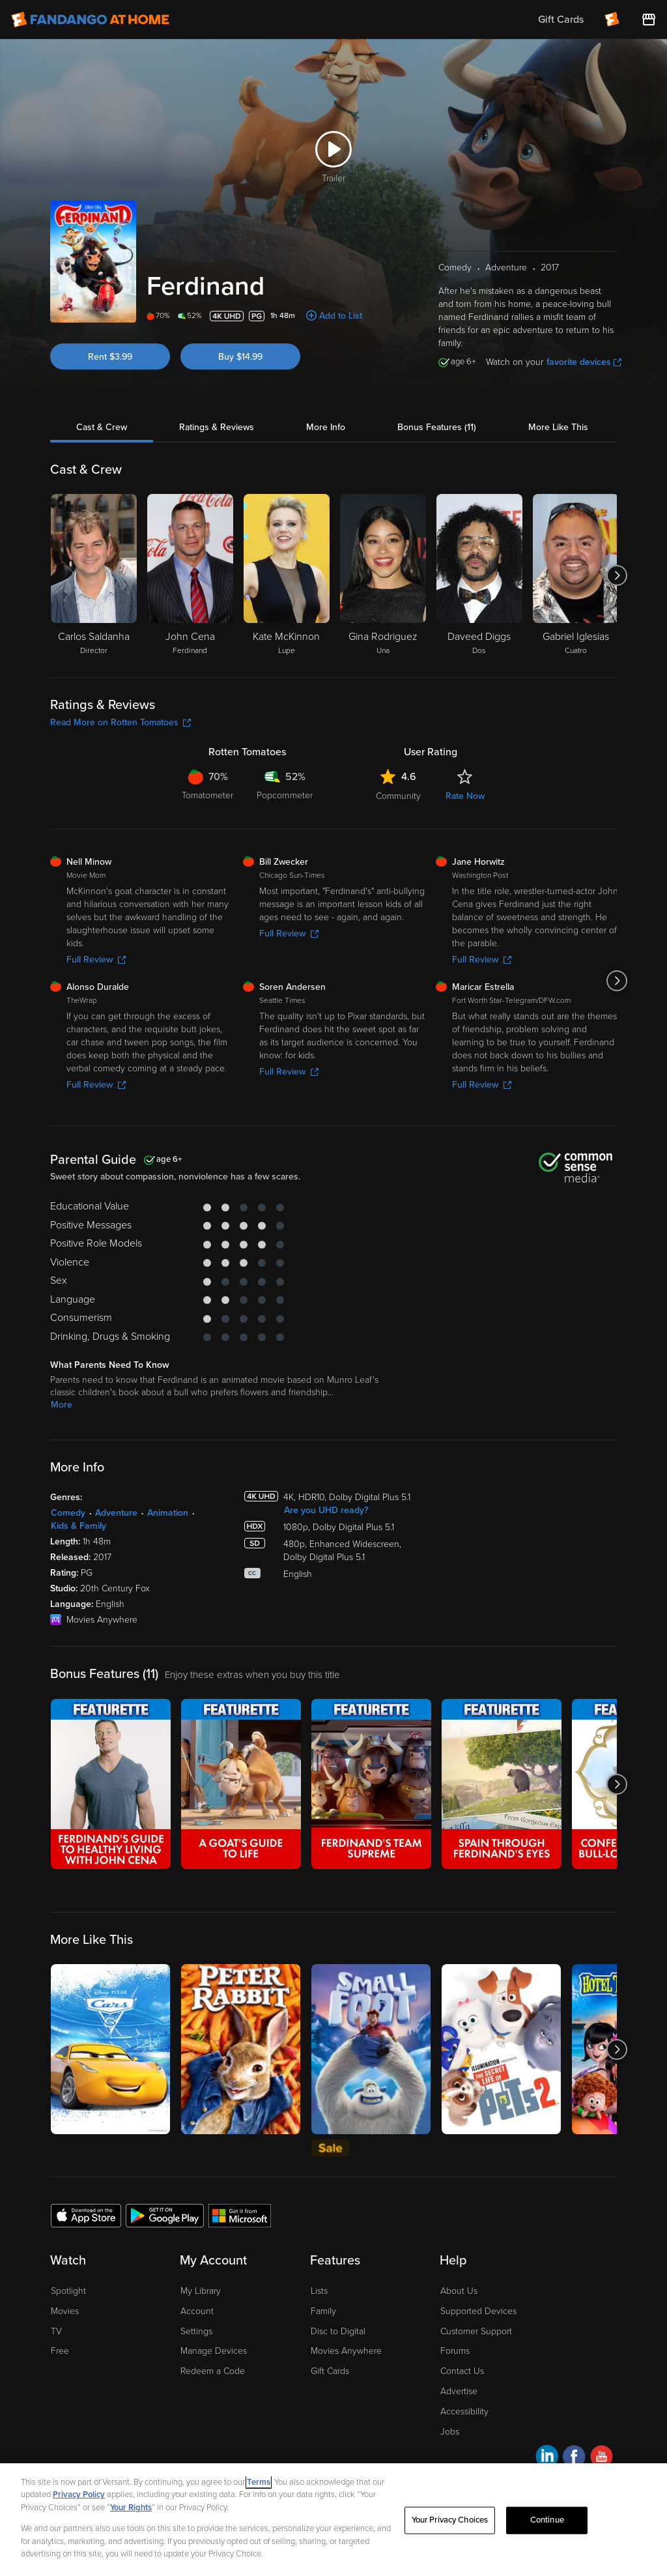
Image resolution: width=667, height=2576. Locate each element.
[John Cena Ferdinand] (190, 575)
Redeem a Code (212, 2371)
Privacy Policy (79, 2494)
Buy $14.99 (240, 356)
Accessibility (464, 2411)
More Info (325, 427)
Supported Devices (478, 2311)
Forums (455, 2350)
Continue (547, 2520)
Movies (65, 2311)
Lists (319, 2290)
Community (398, 796)
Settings (196, 2331)
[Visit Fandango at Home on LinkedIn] (547, 2458)
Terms (258, 2482)
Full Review (96, 959)
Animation (167, 1512)
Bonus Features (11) (436, 427)
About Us (458, 2290)
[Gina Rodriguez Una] (383, 575)
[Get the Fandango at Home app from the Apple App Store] (86, 2215)
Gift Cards (330, 2371)
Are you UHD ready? (326, 1510)
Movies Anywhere (346, 2350)
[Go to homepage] (90, 19)
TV (56, 2331)
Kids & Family (78, 1525)
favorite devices (583, 362)
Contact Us (462, 2371)
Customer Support (476, 2331)
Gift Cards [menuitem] (561, 19)
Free (60, 2350)
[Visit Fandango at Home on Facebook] (574, 2458)
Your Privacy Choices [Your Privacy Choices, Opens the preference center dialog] (450, 2520)
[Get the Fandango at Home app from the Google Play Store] (165, 2215)
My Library (200, 2290)
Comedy (68, 1512)
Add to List (340, 315)
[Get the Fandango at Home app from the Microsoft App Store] (240, 2215)
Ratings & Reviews (216, 427)
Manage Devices (213, 2350)
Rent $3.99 (110, 356)
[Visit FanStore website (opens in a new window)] (648, 19)
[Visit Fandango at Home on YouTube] (601, 2458)
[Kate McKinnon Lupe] (286, 575)
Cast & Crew (101, 427)
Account (197, 2311)
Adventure (116, 1512)
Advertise (458, 2391)
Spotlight (68, 2290)
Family (323, 2311)
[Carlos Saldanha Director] (93, 575)
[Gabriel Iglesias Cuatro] (575, 575)
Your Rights (131, 2507)
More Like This (558, 427)
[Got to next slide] (616, 575)
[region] (333, 2519)
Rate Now (465, 796)
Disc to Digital (338, 2331)
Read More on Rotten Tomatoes (120, 722)
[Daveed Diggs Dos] (479, 575)
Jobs (449, 2431)
